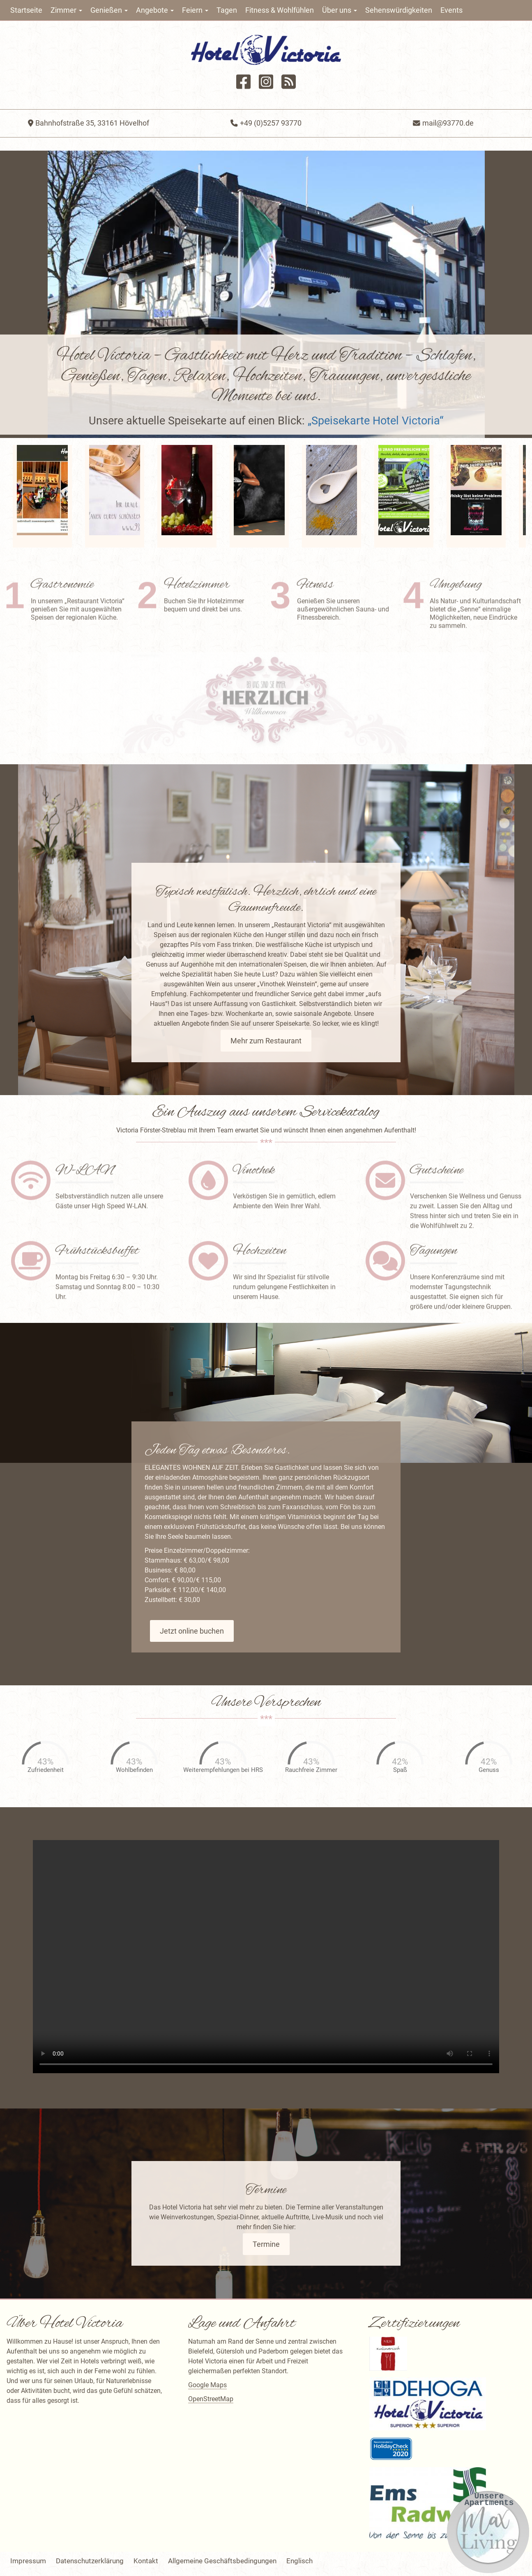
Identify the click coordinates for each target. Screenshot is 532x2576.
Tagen (226, 10)
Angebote (155, 10)
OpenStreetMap (210, 2399)
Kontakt (146, 2561)
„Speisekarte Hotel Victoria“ (376, 420)
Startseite (26, 10)
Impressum (28, 2561)
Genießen (109, 10)
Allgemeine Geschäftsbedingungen (222, 2561)
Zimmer (66, 10)
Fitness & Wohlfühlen (279, 10)
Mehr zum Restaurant (266, 1040)
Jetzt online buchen (192, 1631)
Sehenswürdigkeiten (398, 10)
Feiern (195, 10)
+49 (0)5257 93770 (266, 123)
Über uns (339, 10)
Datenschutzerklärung (90, 2561)
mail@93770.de (443, 123)
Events (451, 10)
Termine (266, 2244)
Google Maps (207, 2385)
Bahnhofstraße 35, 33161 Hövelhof (88, 123)
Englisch (299, 2561)
